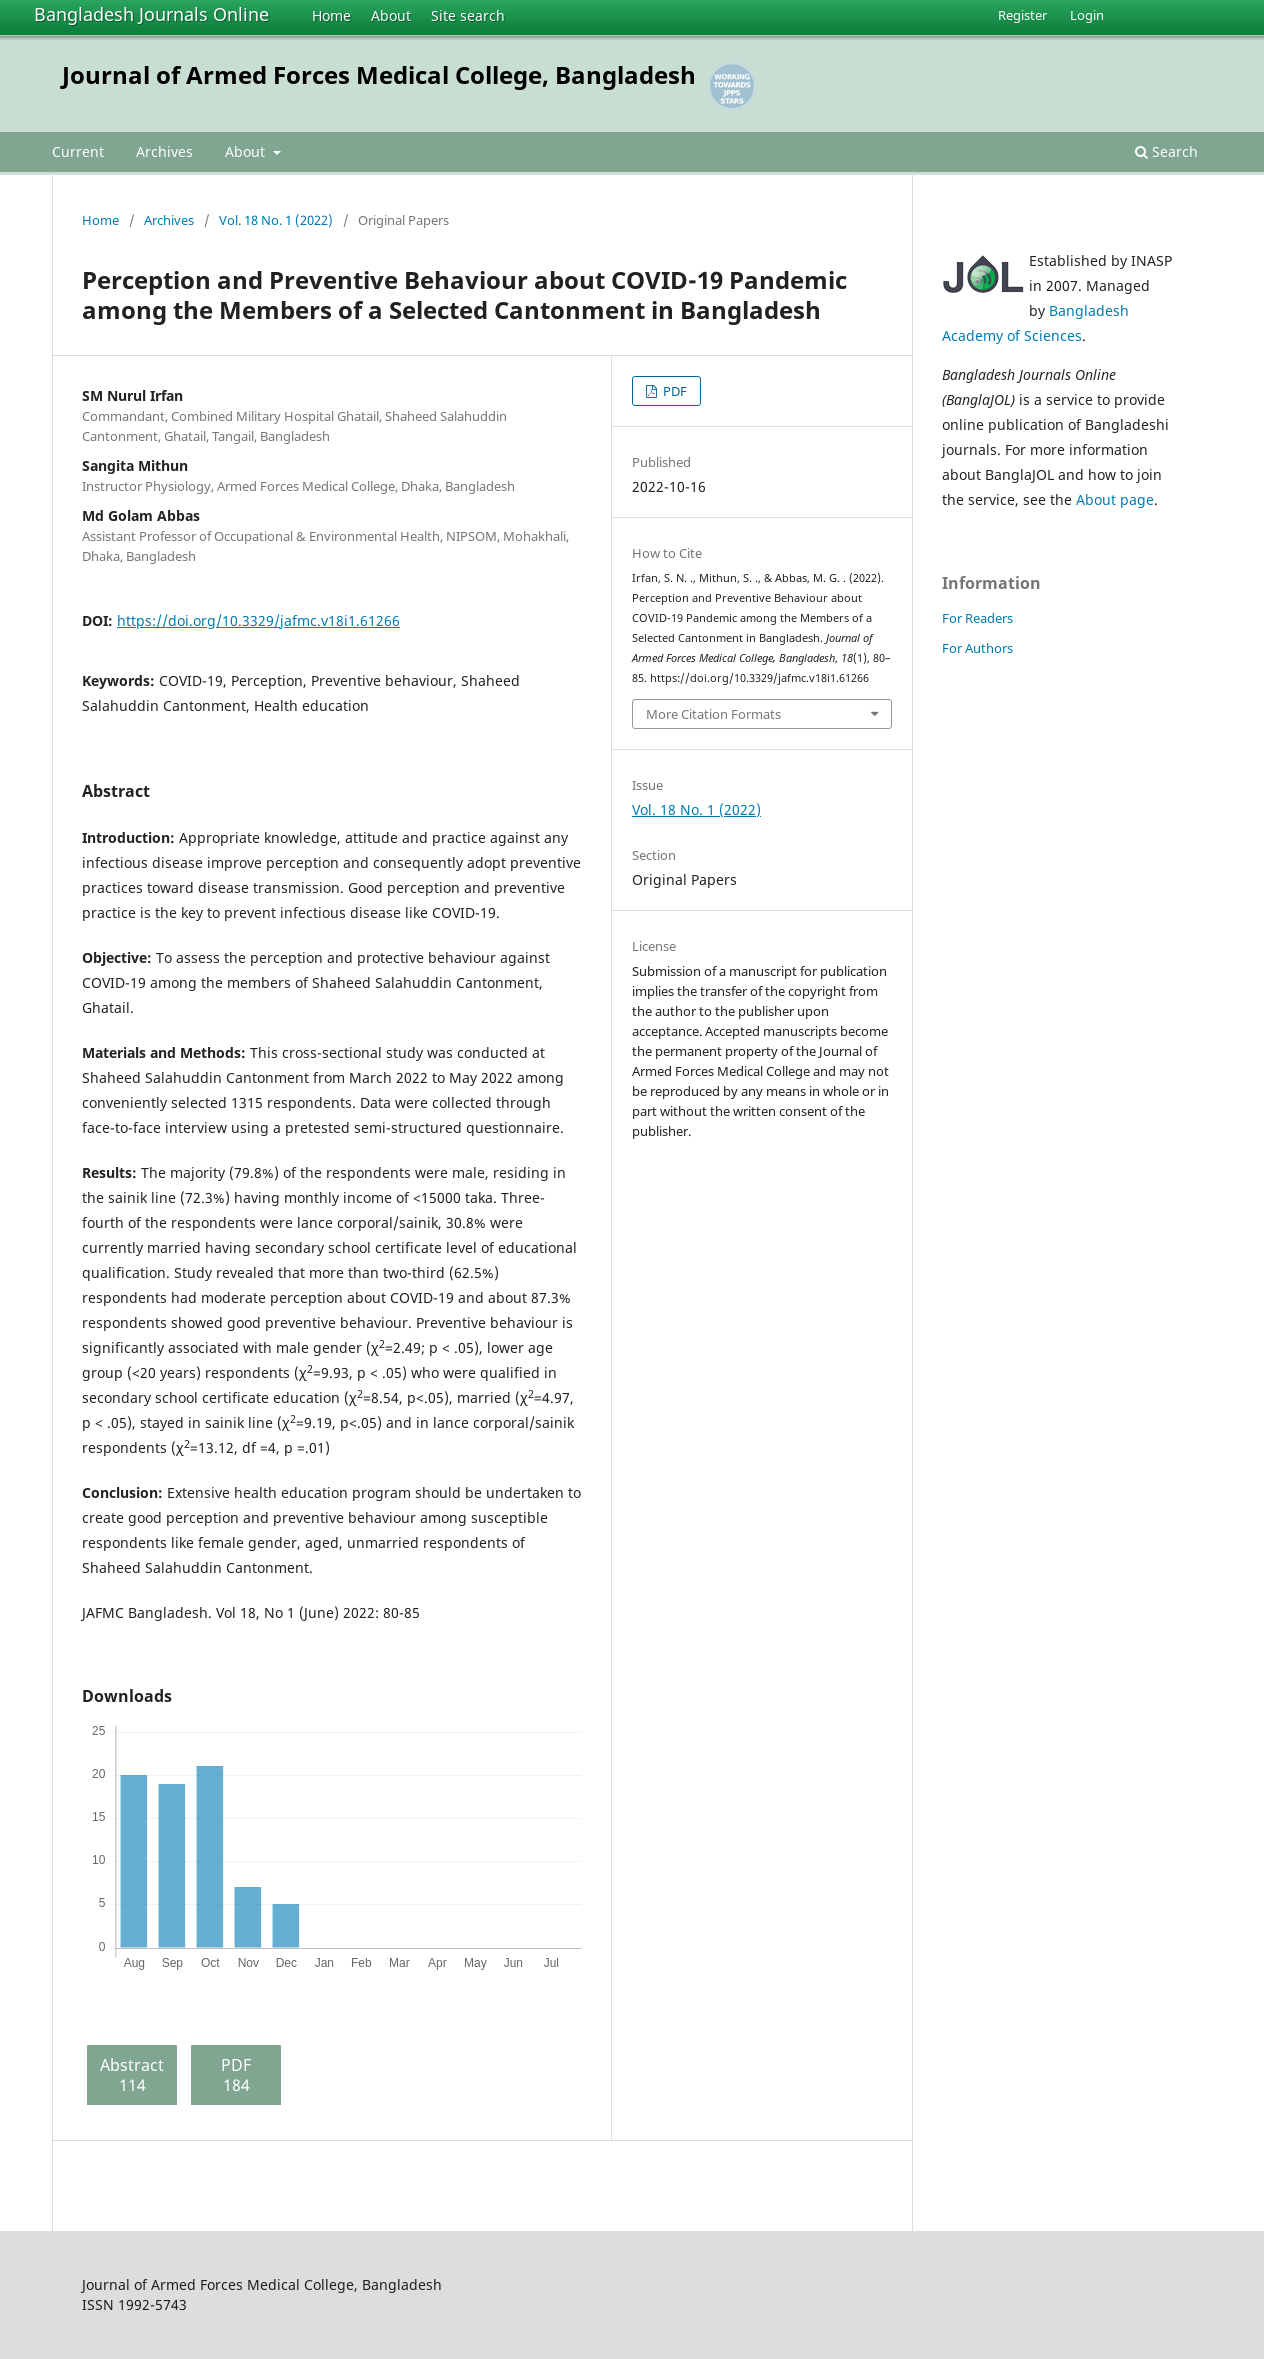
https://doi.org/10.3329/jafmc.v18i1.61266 (258, 620)
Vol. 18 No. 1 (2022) (276, 220)
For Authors (977, 648)
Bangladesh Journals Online (151, 14)
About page (1115, 499)
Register (1022, 15)
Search (1166, 151)
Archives (164, 151)
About (391, 15)
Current (78, 151)
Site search (468, 15)
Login (1087, 15)
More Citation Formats (713, 714)
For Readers (977, 618)
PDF (673, 391)
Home (331, 15)
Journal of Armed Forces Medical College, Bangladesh (379, 74)
